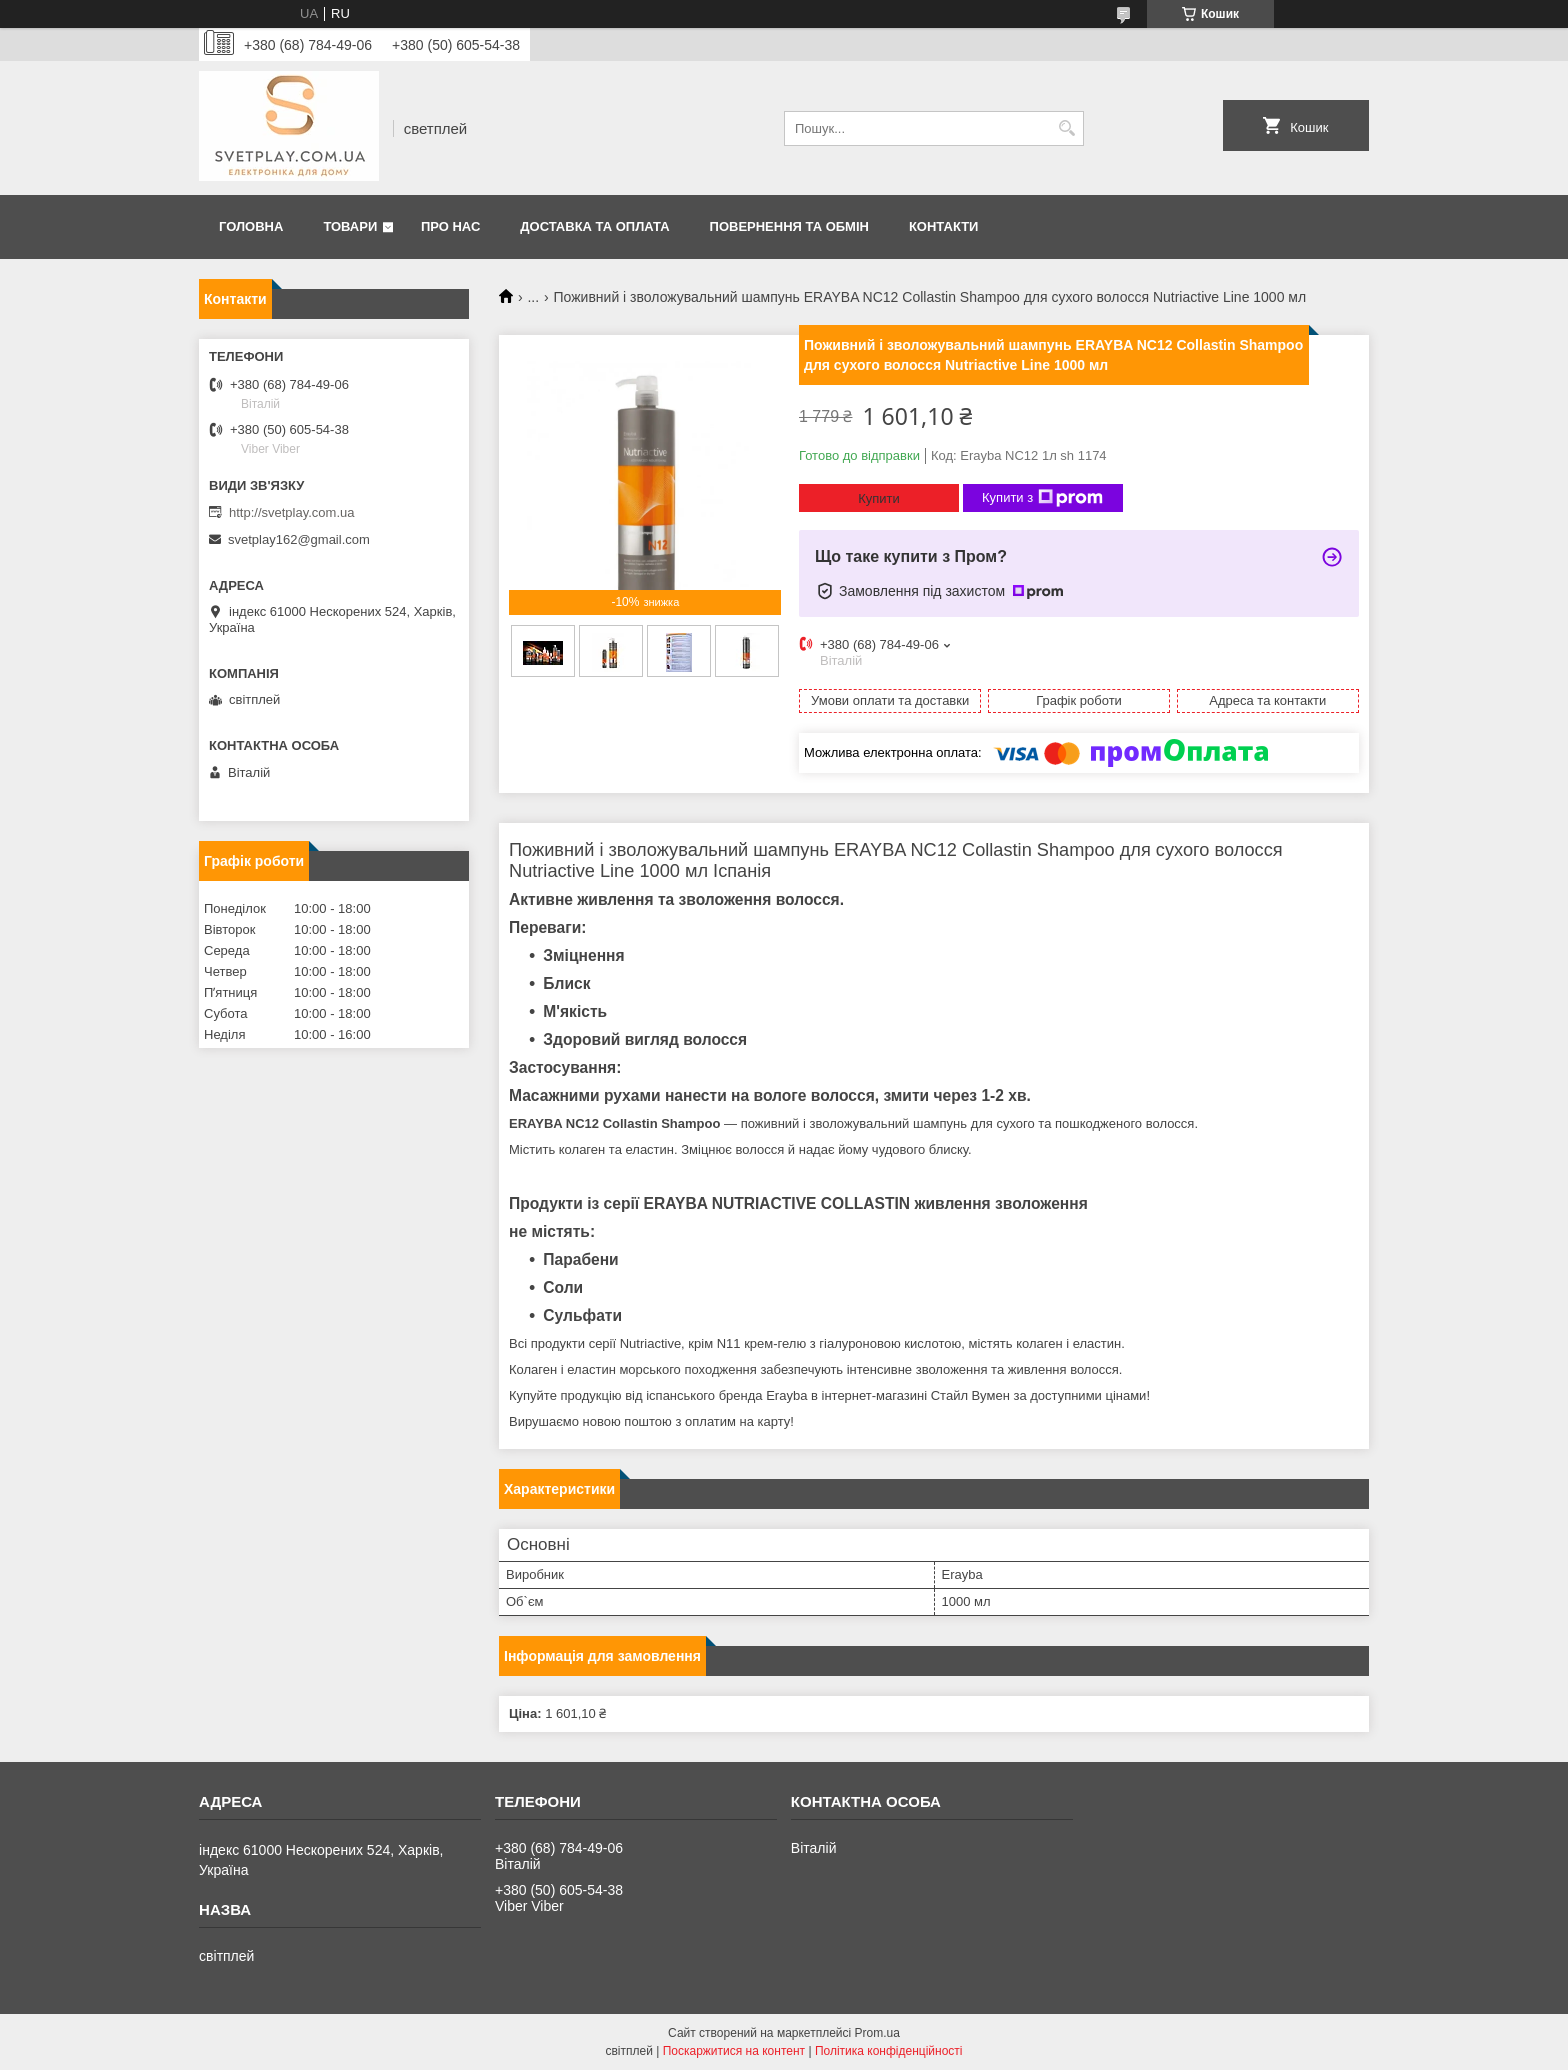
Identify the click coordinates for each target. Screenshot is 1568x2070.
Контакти (944, 226)
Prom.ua (877, 2033)
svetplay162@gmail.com (299, 539)
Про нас (450, 226)
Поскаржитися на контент (734, 2051)
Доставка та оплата (594, 226)
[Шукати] (1066, 128)
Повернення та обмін (789, 226)
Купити (879, 498)
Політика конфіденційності (889, 2051)
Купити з (1042, 498)
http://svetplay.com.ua (292, 512)
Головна (251, 226)
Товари (350, 226)
